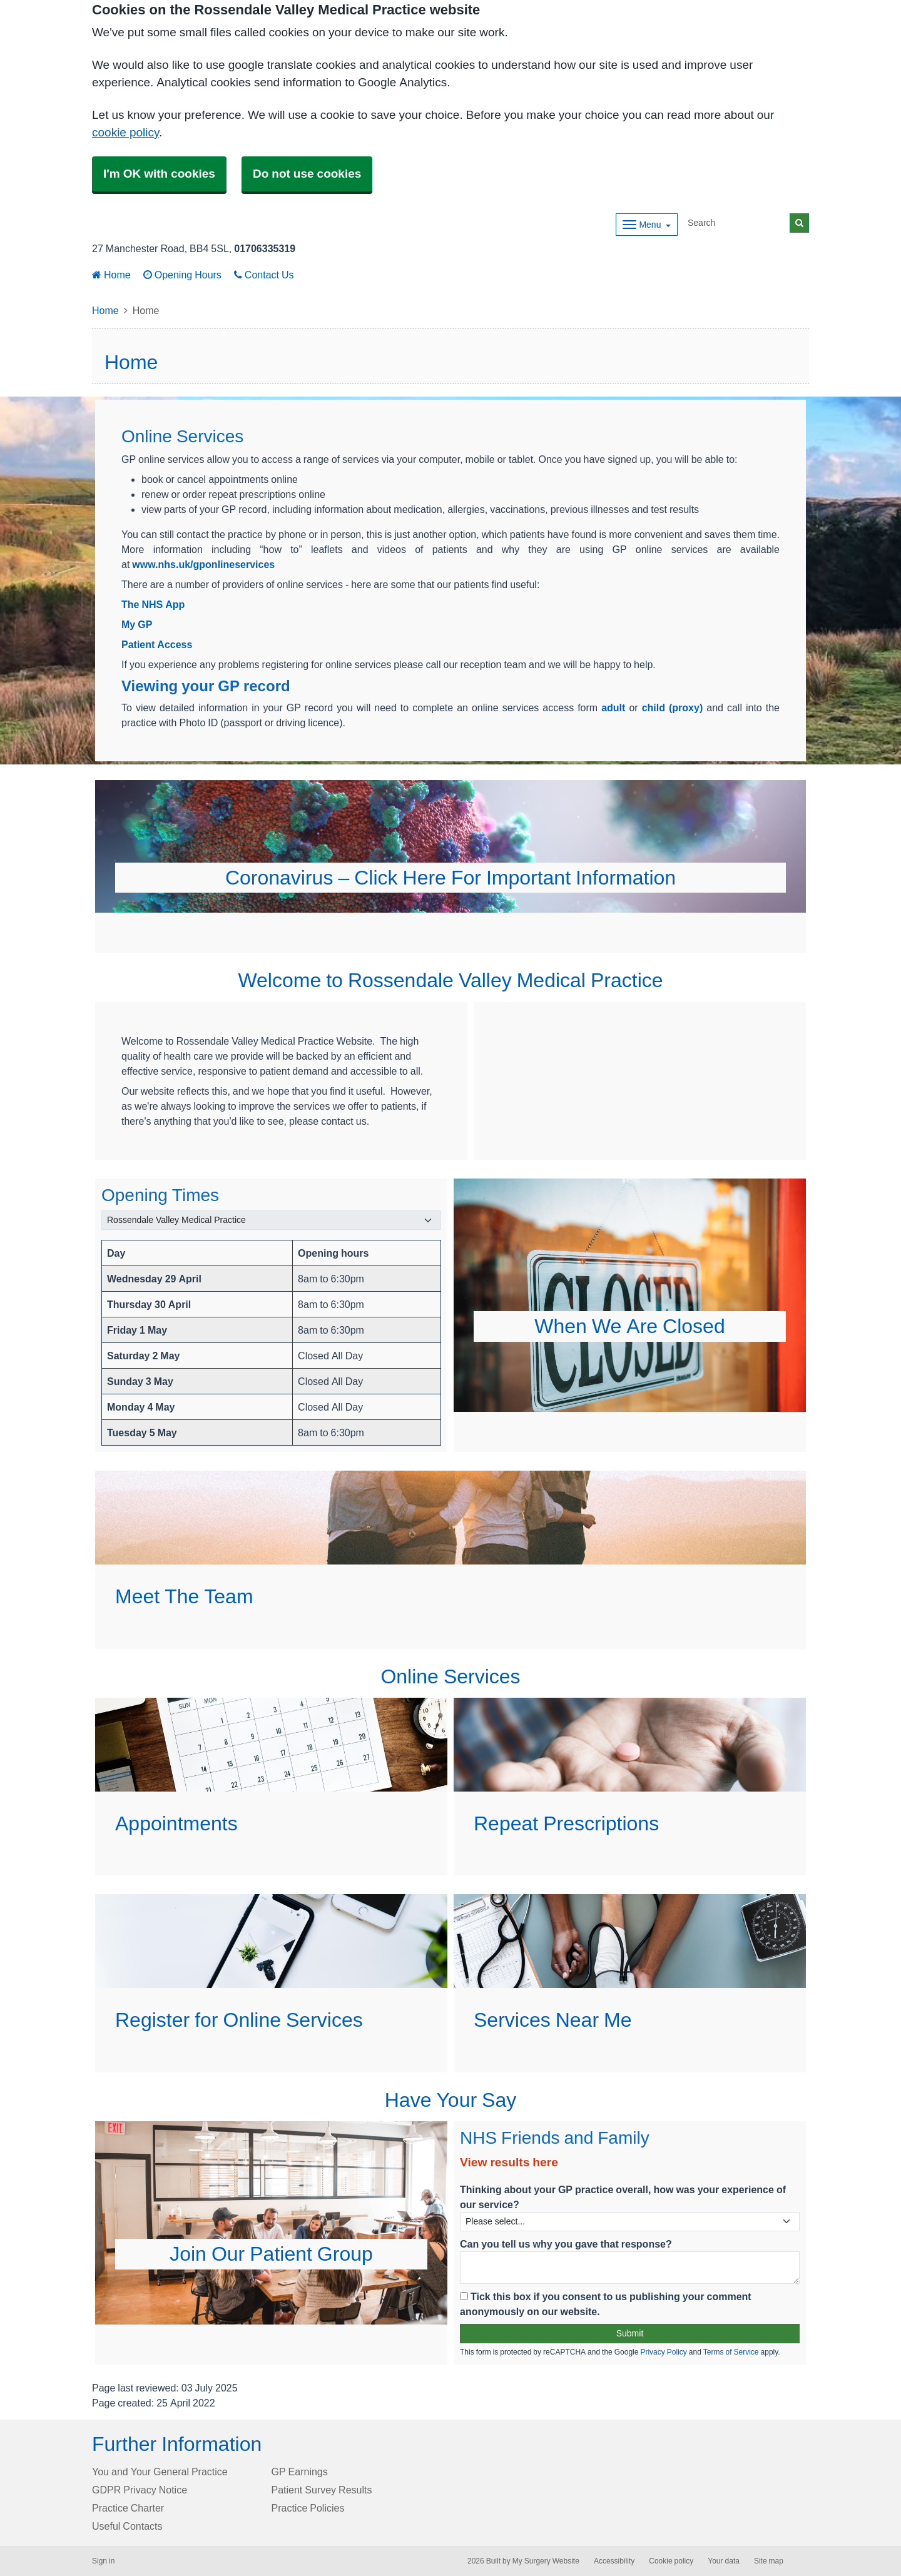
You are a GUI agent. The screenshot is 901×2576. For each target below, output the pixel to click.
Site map (768, 2561)
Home (111, 275)
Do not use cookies (307, 174)
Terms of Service (731, 2352)
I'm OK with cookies (159, 174)
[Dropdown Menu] (647, 224)
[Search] (736, 223)
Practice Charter (128, 2508)
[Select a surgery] (271, 1220)
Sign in (103, 2561)
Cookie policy (671, 2561)
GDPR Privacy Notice (139, 2490)
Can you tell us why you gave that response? (566, 2244)
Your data (724, 2561)
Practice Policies (308, 2508)
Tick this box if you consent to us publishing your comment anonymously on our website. (605, 2303)
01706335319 (264, 248)
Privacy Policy (663, 2352)
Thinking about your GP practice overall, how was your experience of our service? (623, 2196)
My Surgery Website (545, 2561)
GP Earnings (300, 2472)
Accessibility (614, 2561)
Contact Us (264, 275)
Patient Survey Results (322, 2490)
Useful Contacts (127, 2526)
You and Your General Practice (160, 2472)
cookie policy (125, 132)
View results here (509, 2162)
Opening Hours (182, 275)
